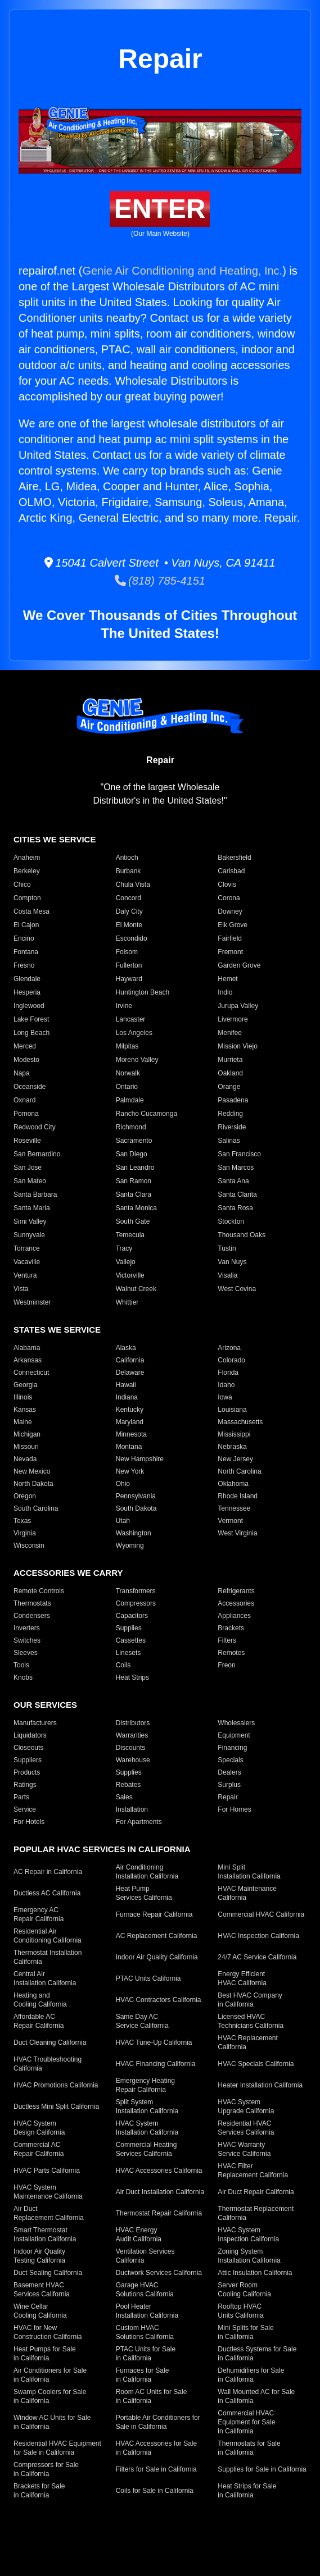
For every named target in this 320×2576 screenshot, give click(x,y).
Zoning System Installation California (249, 2255)
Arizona (229, 1348)
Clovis (227, 884)
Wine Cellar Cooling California (40, 2311)
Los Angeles (134, 1033)
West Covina (237, 1289)
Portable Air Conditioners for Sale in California (158, 2422)
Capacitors (132, 1616)
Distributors (133, 1723)
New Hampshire (140, 1459)
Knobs (23, 1677)
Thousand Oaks (241, 1235)
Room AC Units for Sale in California (151, 2396)
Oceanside (29, 1087)
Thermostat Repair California (159, 2213)
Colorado (231, 1360)
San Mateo (29, 1181)
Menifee (230, 1033)
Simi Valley (29, 1221)
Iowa (225, 1397)
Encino (23, 938)
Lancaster (131, 1019)
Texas (22, 1521)
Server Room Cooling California (244, 2289)
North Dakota (33, 1484)
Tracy (124, 1248)
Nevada (25, 1459)
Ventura (25, 1275)
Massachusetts (240, 1422)
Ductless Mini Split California (56, 2106)
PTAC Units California (148, 1978)
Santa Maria (31, 1208)
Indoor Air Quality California (157, 1957)
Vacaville (26, 1262)
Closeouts (28, 1748)
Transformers (136, 1591)
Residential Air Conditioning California (47, 1935)
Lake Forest (31, 1019)
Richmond (131, 1127)
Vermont (230, 1521)
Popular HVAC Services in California (101, 1849)
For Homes (234, 1809)
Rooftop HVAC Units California (240, 2311)
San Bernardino (36, 1154)
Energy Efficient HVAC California (242, 1978)
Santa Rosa (235, 1208)
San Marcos (236, 1167)
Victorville (130, 1275)
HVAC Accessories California (159, 2170)
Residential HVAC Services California (246, 2127)
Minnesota (131, 1434)
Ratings (25, 1785)
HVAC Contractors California (158, 2000)
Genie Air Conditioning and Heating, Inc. (182, 271)
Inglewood (28, 1006)
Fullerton (129, 965)
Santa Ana (233, 1181)
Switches (26, 1640)
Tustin (227, 1248)
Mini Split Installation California (249, 1871)
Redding (230, 1114)
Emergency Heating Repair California (145, 2085)
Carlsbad (231, 871)
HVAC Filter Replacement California (253, 2170)
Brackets (231, 1628)
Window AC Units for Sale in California (52, 2422)
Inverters (26, 1628)
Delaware (130, 1372)
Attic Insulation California (255, 2273)
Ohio (123, 1484)
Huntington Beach (142, 992)
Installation (132, 1809)
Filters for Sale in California (156, 2469)
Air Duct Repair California (256, 2192)
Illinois (22, 1397)
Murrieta (230, 1060)
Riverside (232, 1127)
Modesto (26, 1060)
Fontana (25, 952)
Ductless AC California (46, 1893)
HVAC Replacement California (248, 2042)
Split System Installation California (147, 2106)
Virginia (24, 1533)
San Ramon (133, 1181)
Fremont (230, 952)
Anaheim (26, 857)
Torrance (26, 1248)
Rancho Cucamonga (146, 1114)
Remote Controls (38, 1591)
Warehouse (133, 1760)
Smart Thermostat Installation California (44, 2234)
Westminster (32, 1302)
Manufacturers (35, 1723)
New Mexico (31, 1471)
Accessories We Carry (68, 1572)
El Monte (129, 925)
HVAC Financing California (156, 2064)
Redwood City (34, 1127)
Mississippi (234, 1434)
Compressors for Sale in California (46, 2469)
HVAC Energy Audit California (138, 2234)
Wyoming (130, 1545)
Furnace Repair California (154, 1914)
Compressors (136, 1603)
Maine (22, 1422)
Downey (230, 911)
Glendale (26, 979)
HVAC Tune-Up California (154, 2042)
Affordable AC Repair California (38, 2021)
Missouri (26, 1447)
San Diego (131, 1154)
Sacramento (134, 1141)
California (130, 1360)
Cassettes (131, 1640)
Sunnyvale (29, 1235)
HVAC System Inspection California (248, 2234)
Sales (124, 1797)
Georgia (25, 1385)
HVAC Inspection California (258, 1936)
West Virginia (237, 1533)
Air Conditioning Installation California (147, 1871)
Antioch (127, 857)
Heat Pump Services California (144, 1893)
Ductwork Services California (159, 2273)
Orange (229, 1087)
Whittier (127, 1302)
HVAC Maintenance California (247, 1893)
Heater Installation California (260, 2085)
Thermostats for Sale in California (249, 2448)
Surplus (229, 1785)
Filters (227, 1640)
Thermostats (32, 1603)
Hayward (129, 979)
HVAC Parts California (46, 2170)
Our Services (45, 1704)
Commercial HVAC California (261, 1914)
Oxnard (24, 1100)
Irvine (124, 1006)
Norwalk (128, 1073)
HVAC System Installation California (147, 2127)
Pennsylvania (136, 1496)
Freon (226, 1665)
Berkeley (26, 871)
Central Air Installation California (44, 1978)
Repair (227, 1797)
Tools (21, 1665)
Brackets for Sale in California (39, 2490)
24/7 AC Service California (257, 1957)
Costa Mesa (31, 911)
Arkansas (27, 1360)
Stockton (231, 1221)
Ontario (127, 1087)
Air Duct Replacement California (48, 2213)
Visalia (227, 1275)
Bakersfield (234, 857)
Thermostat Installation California (47, 1957)
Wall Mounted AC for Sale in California (256, 2396)
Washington (133, 1533)
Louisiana (232, 1410)
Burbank (128, 871)
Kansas (24, 1410)
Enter (160, 209)
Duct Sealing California (47, 2273)
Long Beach (31, 1033)
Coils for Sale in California (154, 2491)
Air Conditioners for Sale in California (50, 2375)
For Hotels (28, 1822)
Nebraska (232, 1447)
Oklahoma (233, 1484)
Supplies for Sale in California (262, 2469)
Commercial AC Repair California (38, 2149)
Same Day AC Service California (142, 2021)
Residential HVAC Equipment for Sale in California (57, 2448)
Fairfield (230, 938)
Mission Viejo (237, 1046)
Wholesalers (236, 1723)
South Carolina (35, 1508)
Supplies (129, 1628)
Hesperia (26, 992)
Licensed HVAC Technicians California (250, 2021)
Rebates (128, 1785)
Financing (232, 1748)
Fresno (23, 965)
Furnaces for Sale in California (142, 2375)
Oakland (230, 1073)
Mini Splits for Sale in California (245, 2332)
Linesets (128, 1653)
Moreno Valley (137, 1060)
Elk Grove (232, 925)
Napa (21, 1073)
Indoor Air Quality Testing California (39, 2255)
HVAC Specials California (256, 2064)
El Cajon (26, 925)
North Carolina (239, 1471)
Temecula (130, 1235)
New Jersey (235, 1459)
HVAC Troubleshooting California (47, 2063)
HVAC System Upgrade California (246, 2106)
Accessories (236, 1603)
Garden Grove (239, 965)
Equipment (234, 1735)
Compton (27, 898)
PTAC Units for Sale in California (145, 2353)
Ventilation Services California (145, 2255)
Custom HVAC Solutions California (145, 2332)
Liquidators (30, 1735)
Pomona (26, 1114)
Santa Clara (133, 1194)
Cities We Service (54, 839)
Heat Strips (132, 1677)
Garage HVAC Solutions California (145, 2289)
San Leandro (135, 1167)
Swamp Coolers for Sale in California (49, 2396)
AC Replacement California (156, 1936)
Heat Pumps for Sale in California (44, 2353)
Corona (229, 898)
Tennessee (234, 1508)
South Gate (133, 1221)
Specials (230, 1760)
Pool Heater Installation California (147, 2311)
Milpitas (127, 1046)
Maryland (129, 1422)
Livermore (232, 1019)
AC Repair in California (47, 1872)
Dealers (229, 1772)
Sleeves (25, 1653)
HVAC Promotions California (55, 2085)
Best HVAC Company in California (250, 1999)
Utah (123, 1521)
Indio (225, 992)
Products (26, 1772)
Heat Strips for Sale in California (247, 2490)
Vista (20, 1289)
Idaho (226, 1385)
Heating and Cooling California (40, 1999)
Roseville (27, 1141)
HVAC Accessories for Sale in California (156, 2448)
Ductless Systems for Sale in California (257, 2353)
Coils (123, 1665)
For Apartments (139, 1822)
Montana (129, 1447)
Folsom (127, 952)
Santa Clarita (237, 1194)
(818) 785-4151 (160, 581)
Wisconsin (28, 1545)
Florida (228, 1372)
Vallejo (126, 1262)
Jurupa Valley (238, 1006)
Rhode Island (238, 1496)
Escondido (131, 938)
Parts (21, 1797)
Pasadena (233, 1100)
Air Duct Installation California (160, 2192)
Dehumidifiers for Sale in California (251, 2375)
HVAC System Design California (39, 2127)
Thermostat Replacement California (256, 2213)
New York (130, 1471)
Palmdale (130, 1100)
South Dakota (136, 1508)
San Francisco (239, 1154)
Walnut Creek (136, 1289)
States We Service (57, 1329)
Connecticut (31, 1372)
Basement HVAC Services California (41, 2289)
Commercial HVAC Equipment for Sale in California (246, 2422)
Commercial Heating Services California (146, 2149)
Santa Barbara (35, 1194)
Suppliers (27, 1760)
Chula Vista (133, 884)
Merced (24, 1046)
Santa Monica (136, 1208)
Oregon (24, 1496)
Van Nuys (232, 1262)
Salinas (229, 1141)
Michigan (26, 1434)
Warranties (132, 1735)
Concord (128, 898)
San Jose (27, 1167)
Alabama (26, 1348)
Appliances (234, 1616)
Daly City (129, 911)
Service (24, 1809)
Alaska (126, 1348)
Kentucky (129, 1410)
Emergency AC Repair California (38, 1914)
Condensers (31, 1616)
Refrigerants (236, 1591)
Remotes (231, 1653)
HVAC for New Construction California (47, 2332)
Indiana (127, 1397)
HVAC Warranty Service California (244, 2149)
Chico (22, 884)
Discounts (131, 1748)
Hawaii (126, 1385)
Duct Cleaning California (49, 2042)
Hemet (227, 979)
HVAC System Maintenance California (48, 2191)
